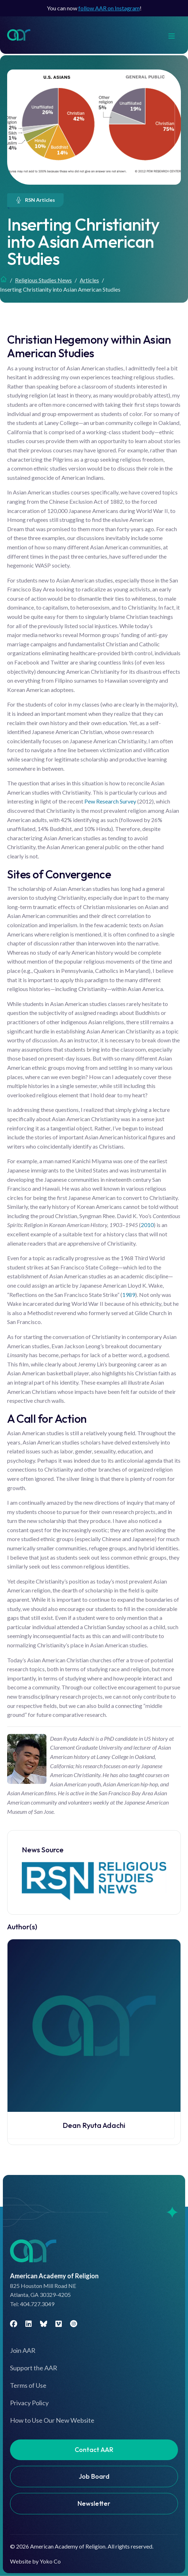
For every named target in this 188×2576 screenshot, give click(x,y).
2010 (147, 1224)
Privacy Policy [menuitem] (29, 2403)
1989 (128, 1294)
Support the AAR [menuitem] (33, 2368)
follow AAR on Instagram (109, 8)
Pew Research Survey (110, 801)
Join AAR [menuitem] (22, 2350)
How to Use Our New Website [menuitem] (52, 2420)
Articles (89, 280)
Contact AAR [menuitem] (94, 2450)
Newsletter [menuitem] (94, 2503)
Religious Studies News (43, 280)
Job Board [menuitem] (94, 2476)
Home (3, 279)
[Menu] (175, 35)
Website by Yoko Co (35, 2561)
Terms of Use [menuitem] (28, 2385)
